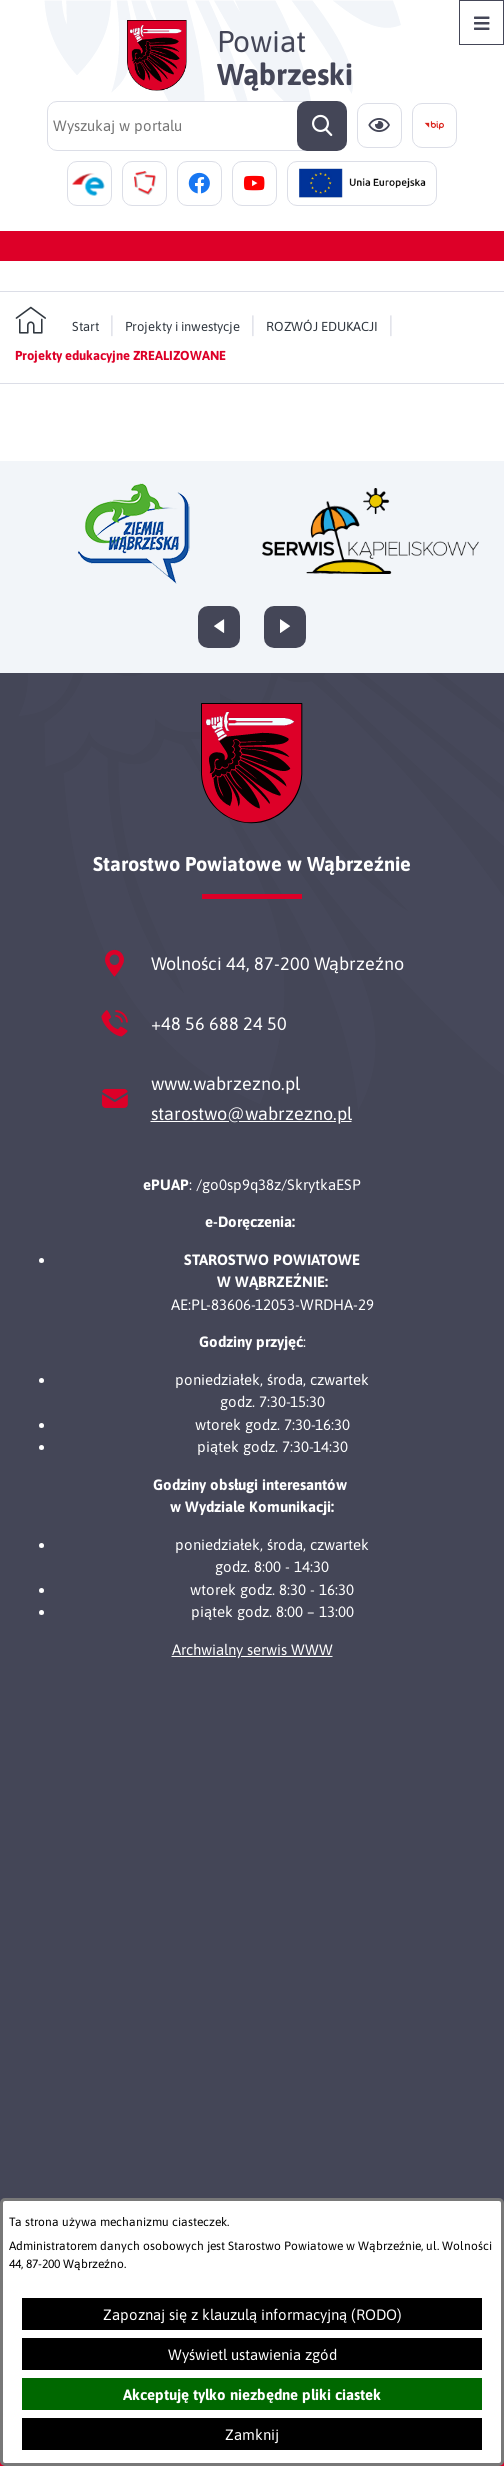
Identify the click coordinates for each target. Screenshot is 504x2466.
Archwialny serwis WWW (252, 1649)
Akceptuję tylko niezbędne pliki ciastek (252, 2394)
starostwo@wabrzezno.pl (251, 1113)
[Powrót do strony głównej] (57, 321)
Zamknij (252, 2434)
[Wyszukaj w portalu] (197, 126)
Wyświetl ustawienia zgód (252, 2354)
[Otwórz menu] (481, 22)
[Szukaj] (322, 126)
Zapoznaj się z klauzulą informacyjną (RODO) (252, 2314)
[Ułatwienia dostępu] (379, 125)
